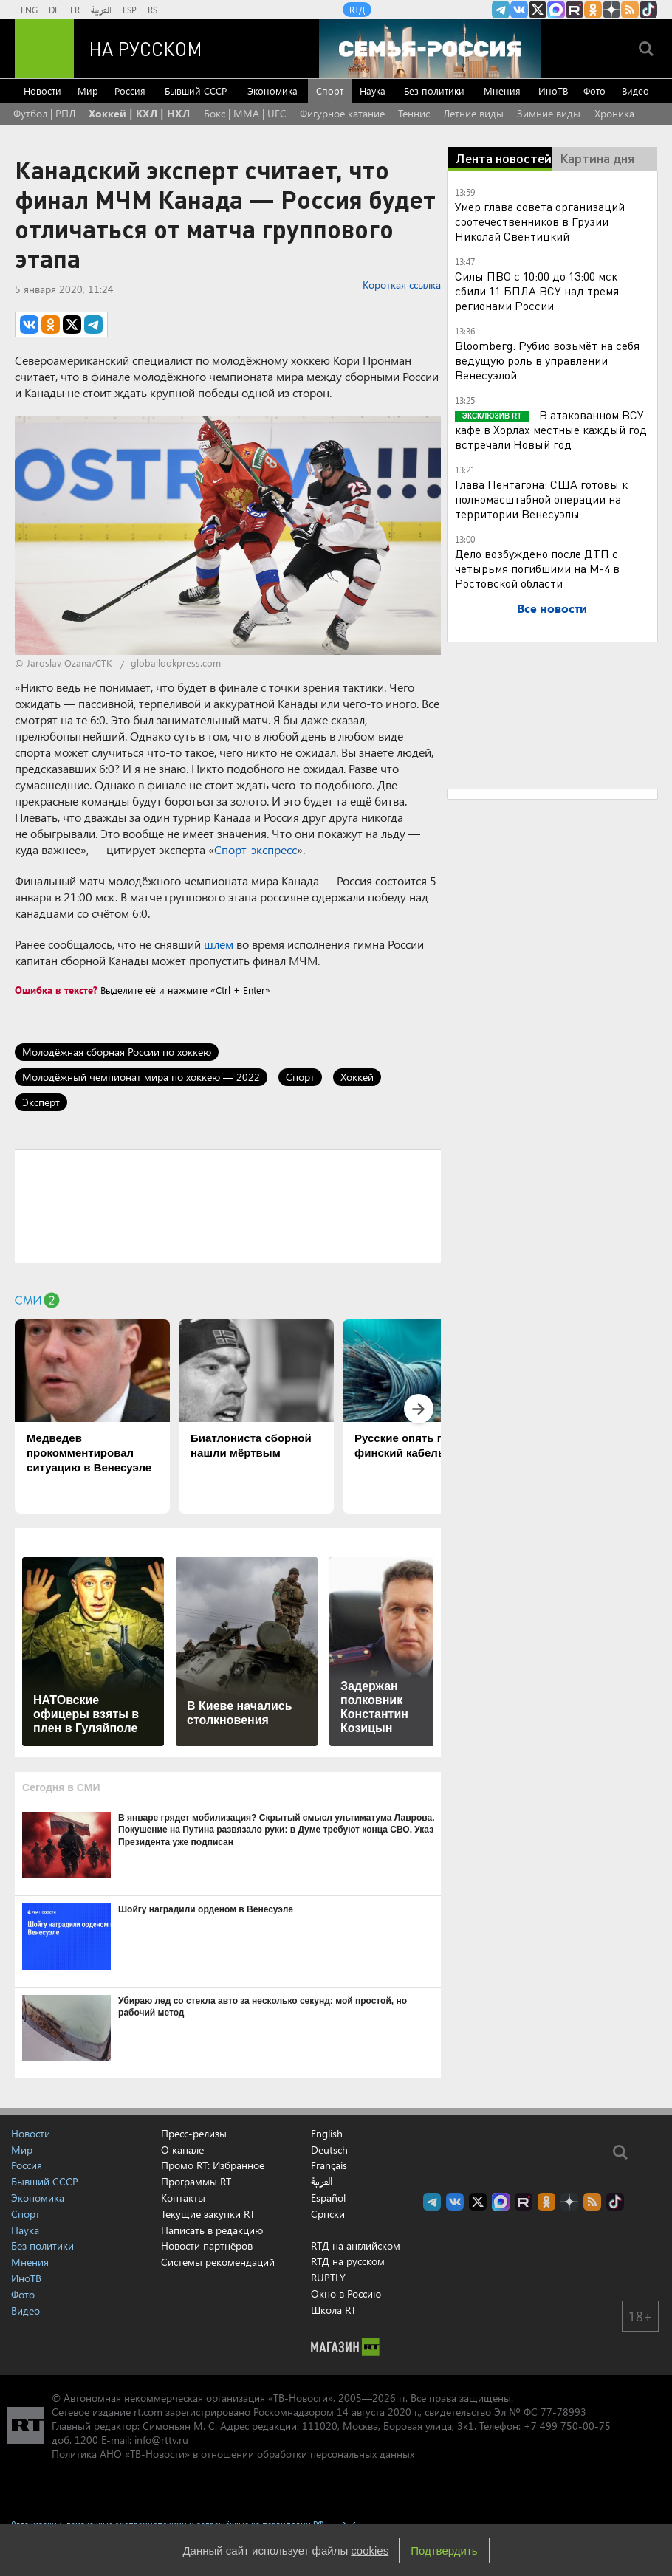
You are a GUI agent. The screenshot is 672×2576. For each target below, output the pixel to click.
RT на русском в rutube (574, 9)
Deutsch (329, 2150)
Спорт (329, 90)
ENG (29, 10)
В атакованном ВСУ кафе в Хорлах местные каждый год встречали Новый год (551, 429)
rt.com (148, 2412)
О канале (182, 2150)
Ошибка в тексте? (56, 989)
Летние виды (473, 113)
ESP (130, 10)
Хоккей (357, 1077)
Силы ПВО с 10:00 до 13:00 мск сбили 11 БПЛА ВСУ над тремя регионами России (537, 290)
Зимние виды (548, 113)
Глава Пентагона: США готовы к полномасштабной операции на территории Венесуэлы (541, 498)
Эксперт (41, 1102)
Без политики (434, 90)
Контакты (183, 2198)
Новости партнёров (207, 2246)
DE (54, 10)
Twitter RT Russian (537, 9)
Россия (129, 90)
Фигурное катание (342, 113)
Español (328, 2198)
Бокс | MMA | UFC (245, 113)
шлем (218, 944)
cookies (369, 2550)
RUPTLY (328, 2277)
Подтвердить (444, 2550)
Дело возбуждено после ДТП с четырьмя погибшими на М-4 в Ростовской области (537, 568)
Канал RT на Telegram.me (501, 9)
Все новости (552, 608)
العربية (101, 10)
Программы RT (196, 2181)
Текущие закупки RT (208, 2214)
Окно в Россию (346, 2294)
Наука (372, 90)
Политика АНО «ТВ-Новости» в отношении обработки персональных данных (233, 2454)
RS (152, 10)
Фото (594, 90)
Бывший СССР (196, 90)
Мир (88, 90)
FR (75, 10)
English (327, 2133)
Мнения (502, 90)
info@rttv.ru (161, 2440)
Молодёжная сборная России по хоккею (116, 1052)
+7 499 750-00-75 (567, 2426)
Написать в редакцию (212, 2230)
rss (630, 9)
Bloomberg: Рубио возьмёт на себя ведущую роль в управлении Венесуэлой (547, 359)
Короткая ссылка (402, 285)
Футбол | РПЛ (44, 113)
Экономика (272, 90)
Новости (42, 90)
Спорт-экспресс (255, 849)
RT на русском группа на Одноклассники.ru (593, 9)
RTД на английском (355, 2246)
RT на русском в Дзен (611, 9)
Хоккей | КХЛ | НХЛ (139, 113)
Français (329, 2165)
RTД (357, 10)
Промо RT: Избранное (212, 2165)
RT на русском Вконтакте (519, 9)
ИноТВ (553, 90)
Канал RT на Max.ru (556, 9)
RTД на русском (348, 2261)
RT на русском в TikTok (648, 9)
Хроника (614, 113)
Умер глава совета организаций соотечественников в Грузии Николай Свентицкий (540, 221)
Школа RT (333, 2310)
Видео (635, 90)
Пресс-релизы (194, 2133)
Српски (328, 2214)
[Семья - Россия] (430, 48)
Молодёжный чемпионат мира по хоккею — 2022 (141, 1077)
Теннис (414, 113)
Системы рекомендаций (218, 2262)
